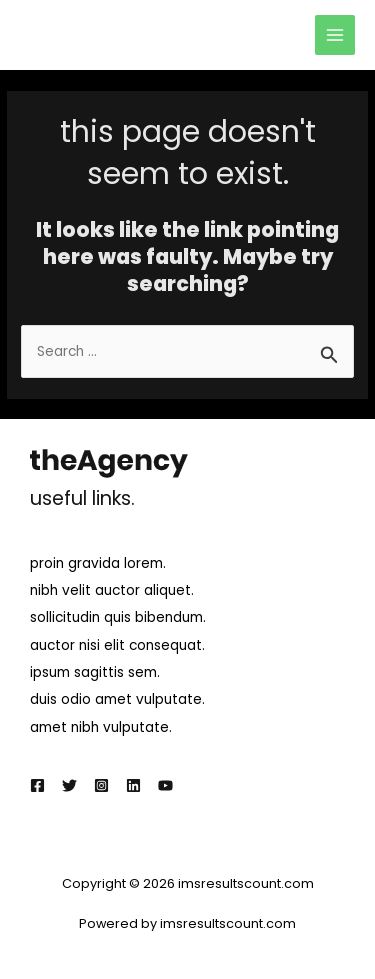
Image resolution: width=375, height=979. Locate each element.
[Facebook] (37, 785)
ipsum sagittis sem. (95, 672)
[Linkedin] (133, 785)
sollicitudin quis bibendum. (118, 617)
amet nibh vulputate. (101, 727)
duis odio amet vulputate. (117, 699)
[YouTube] (165, 785)
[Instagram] (101, 785)
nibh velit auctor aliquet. (112, 590)
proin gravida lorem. (98, 563)
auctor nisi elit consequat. (117, 645)
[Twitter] (69, 785)
